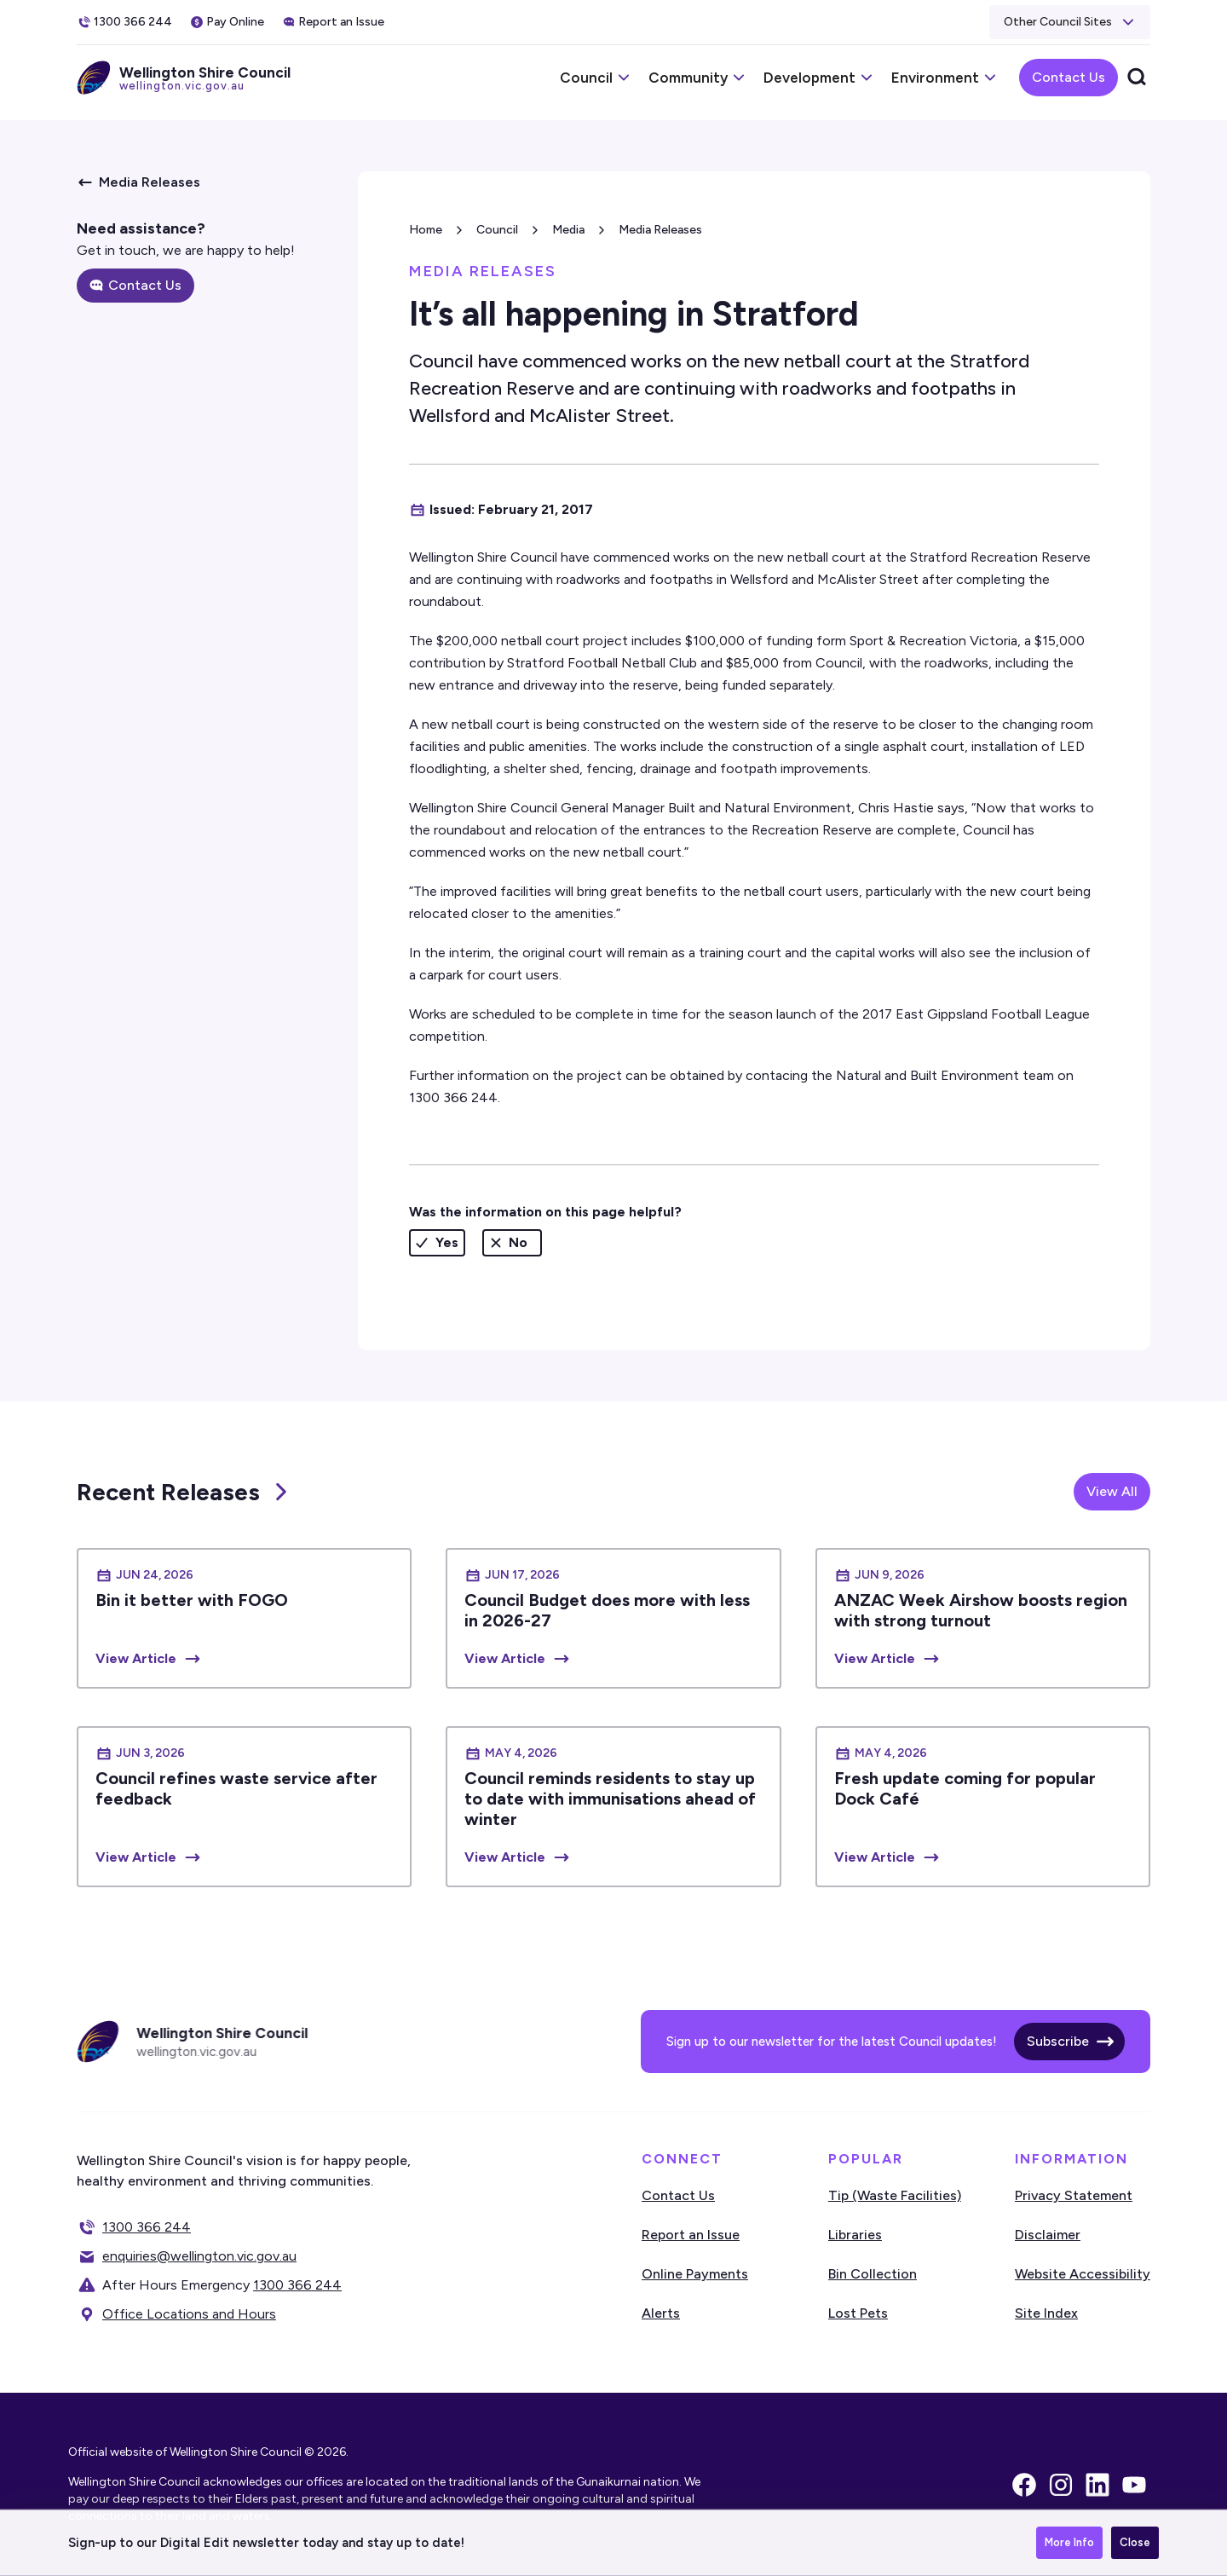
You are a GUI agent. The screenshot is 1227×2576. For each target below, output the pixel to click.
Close (1135, 2544)
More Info (1069, 2544)
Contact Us (1068, 77)
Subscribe (1058, 2041)
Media (568, 229)
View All (1112, 1491)
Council (497, 229)
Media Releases (660, 229)
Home (425, 229)
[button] (1069, 22)
